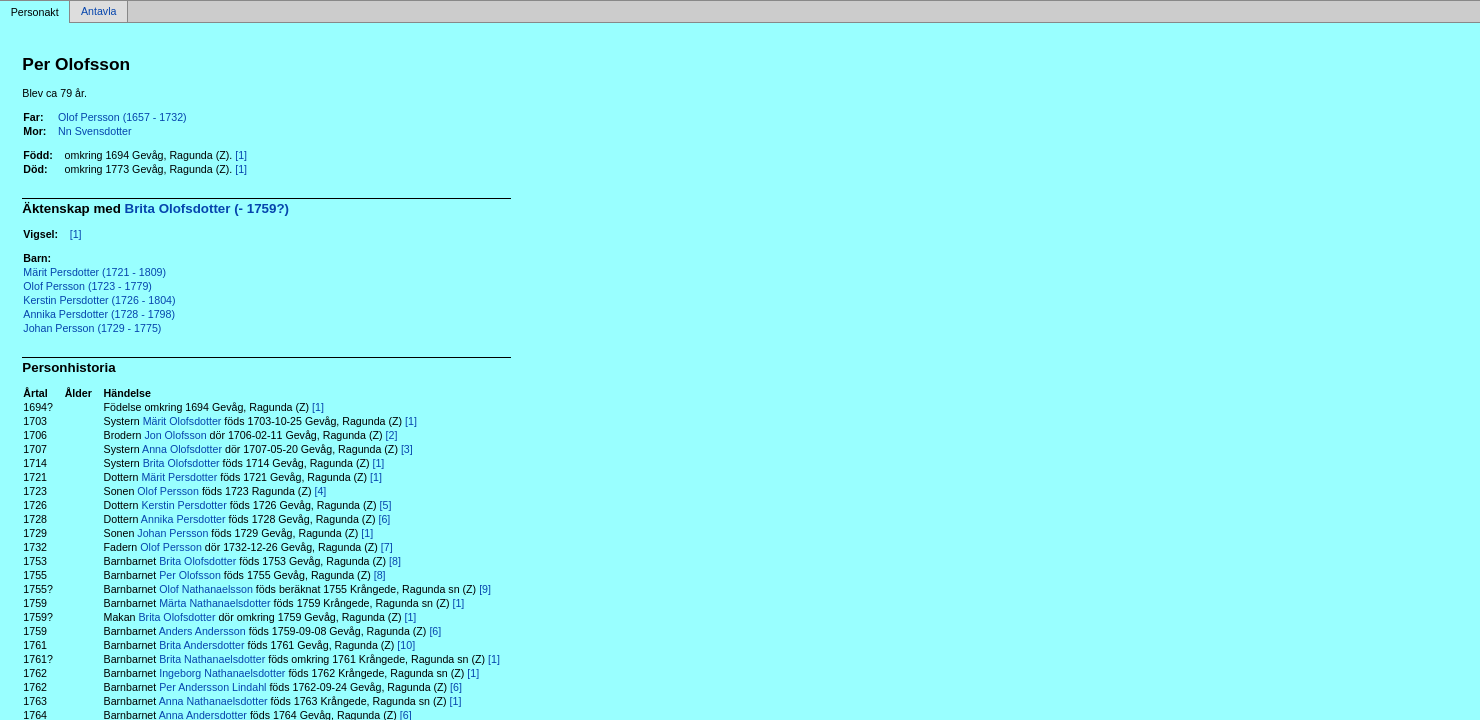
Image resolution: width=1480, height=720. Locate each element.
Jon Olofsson (175, 435)
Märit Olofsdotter (182, 421)
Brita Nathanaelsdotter (212, 659)
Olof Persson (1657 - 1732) (122, 117)
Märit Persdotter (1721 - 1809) (94, 272)
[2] (392, 435)
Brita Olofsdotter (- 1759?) (207, 208)
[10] (406, 645)
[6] (384, 519)
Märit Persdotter (179, 477)
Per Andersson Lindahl (212, 687)
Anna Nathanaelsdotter (213, 701)
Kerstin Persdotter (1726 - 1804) (99, 300)
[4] (320, 491)
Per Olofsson (190, 575)
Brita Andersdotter (201, 645)
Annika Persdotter (183, 519)
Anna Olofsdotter (182, 449)
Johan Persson (172, 533)
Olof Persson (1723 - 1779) (87, 286)
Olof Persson (168, 491)
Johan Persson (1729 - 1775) (92, 328)
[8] (395, 561)
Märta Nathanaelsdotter (214, 603)
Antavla (99, 12)
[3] (407, 449)
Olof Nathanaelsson (206, 589)
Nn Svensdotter (94, 131)
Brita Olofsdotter (181, 463)
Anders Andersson (202, 631)
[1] (241, 155)
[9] (485, 589)
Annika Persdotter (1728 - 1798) (99, 314)
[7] (387, 547)
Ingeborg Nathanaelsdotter (222, 673)
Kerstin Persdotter (183, 505)
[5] (386, 505)
